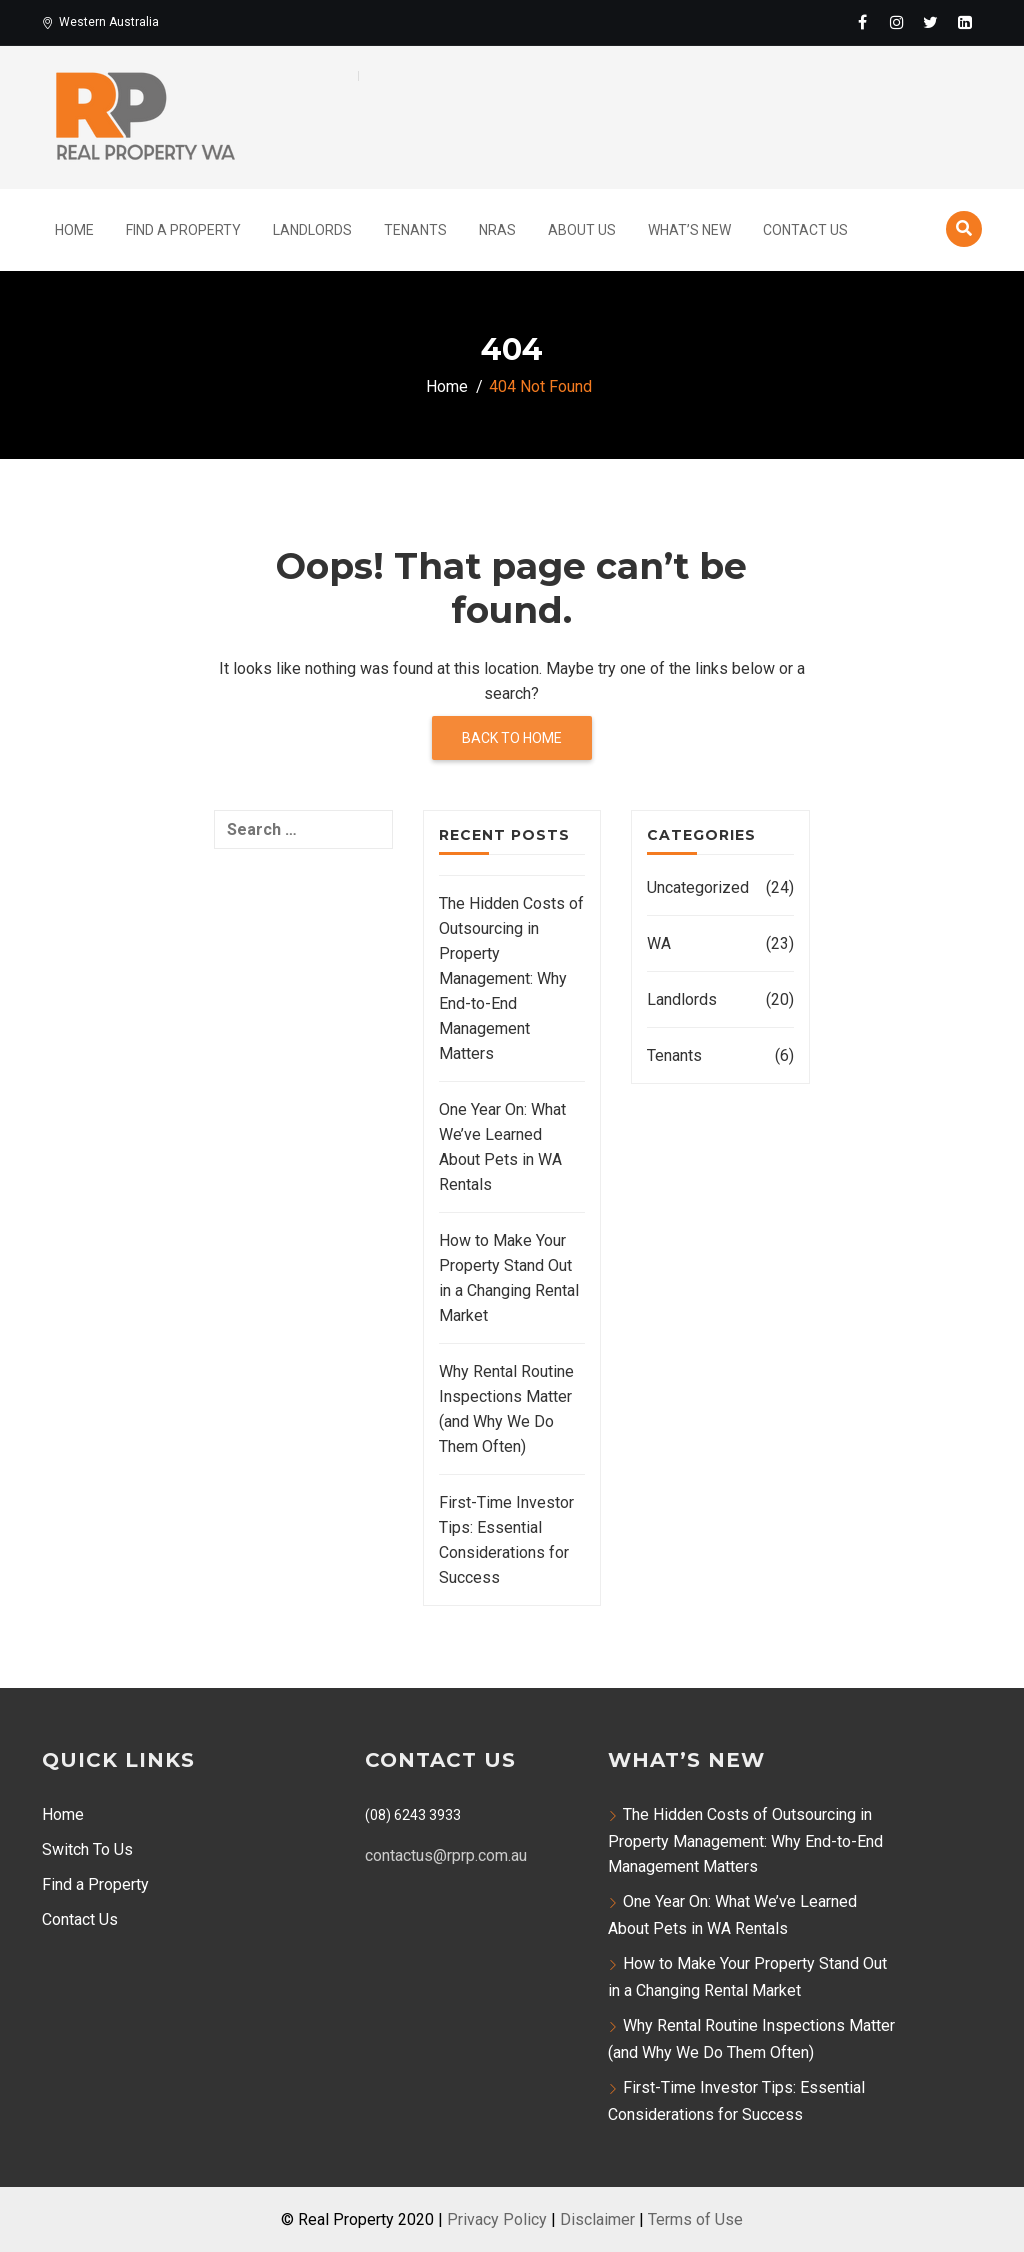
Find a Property (95, 1884)
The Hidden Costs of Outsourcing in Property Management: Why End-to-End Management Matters (511, 978)
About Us (582, 230)
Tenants (415, 230)
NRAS (497, 230)
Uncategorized (698, 887)
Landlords (312, 230)
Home (74, 230)
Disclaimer (597, 2219)
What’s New (689, 230)
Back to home (512, 738)
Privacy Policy (497, 2219)
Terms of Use (695, 2219)
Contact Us (805, 230)
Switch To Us (87, 1849)
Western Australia (100, 22)
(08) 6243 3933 (413, 1815)
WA (659, 943)
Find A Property (183, 230)
